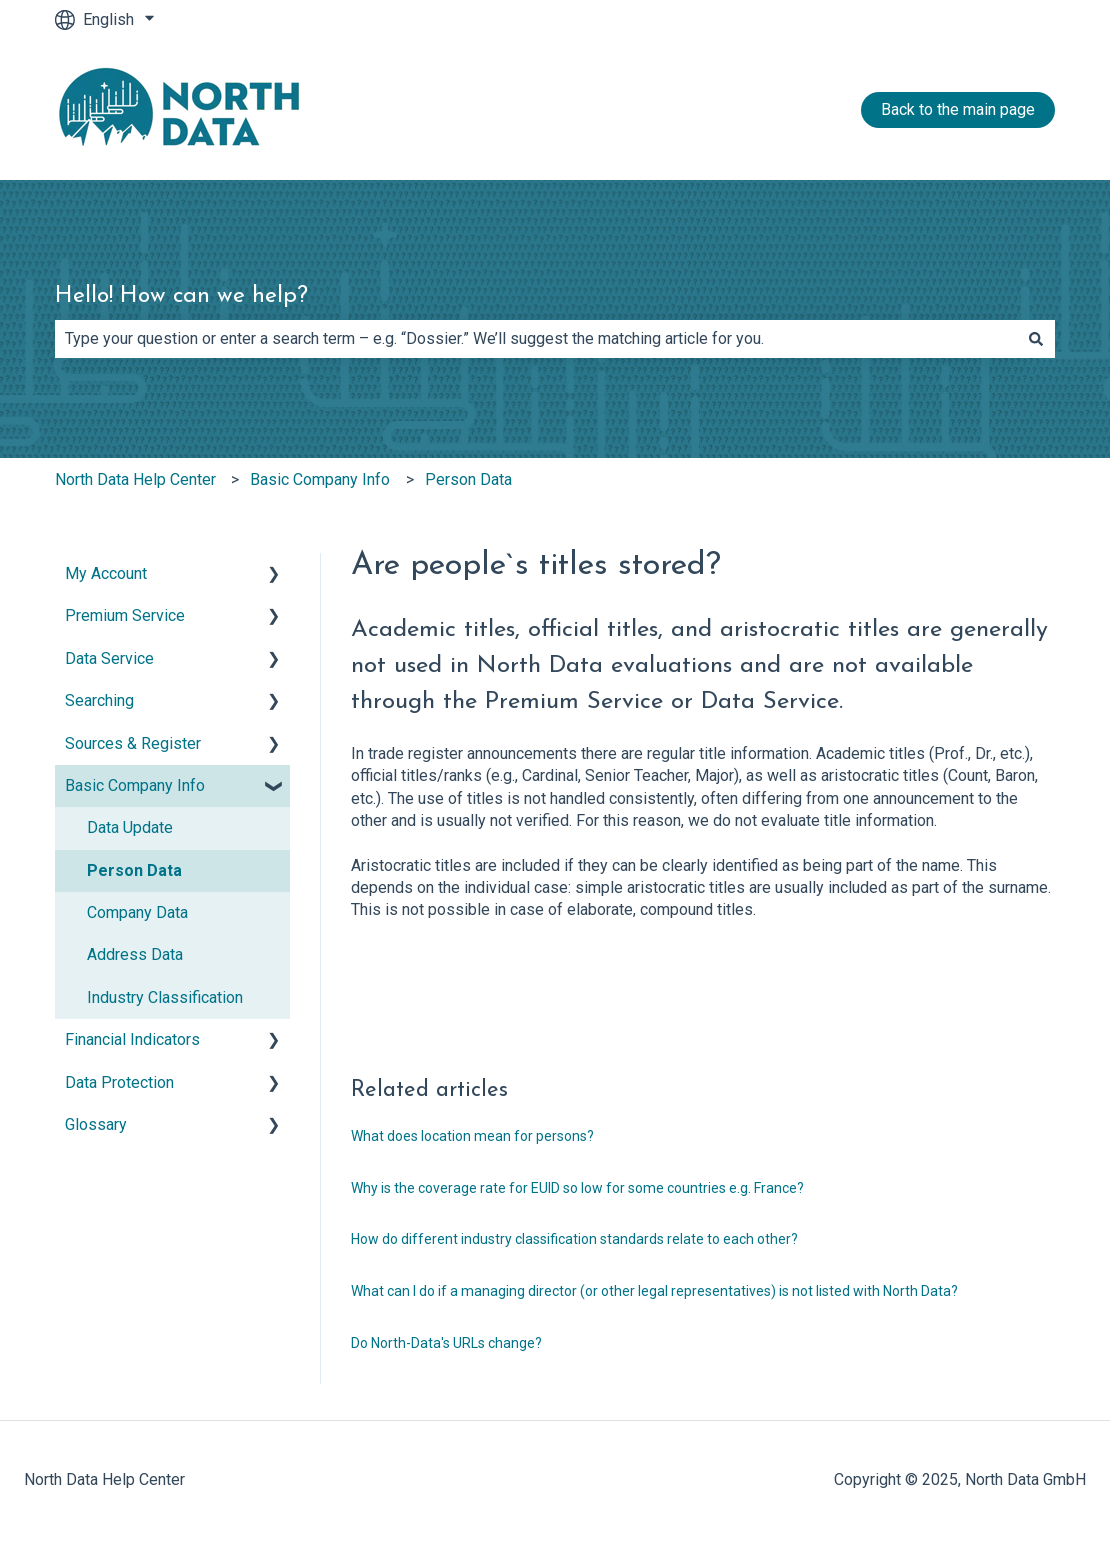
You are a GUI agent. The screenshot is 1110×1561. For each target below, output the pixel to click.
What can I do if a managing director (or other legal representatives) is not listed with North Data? (654, 1291)
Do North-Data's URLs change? (446, 1343)
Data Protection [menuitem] (119, 1082)
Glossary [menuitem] (96, 1124)
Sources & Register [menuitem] (133, 743)
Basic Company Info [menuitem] (135, 785)
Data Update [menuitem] (130, 827)
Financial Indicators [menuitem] (132, 1039)
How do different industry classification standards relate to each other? (574, 1239)
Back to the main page (958, 109)
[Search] (1036, 339)
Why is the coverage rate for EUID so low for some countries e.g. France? (577, 1188)
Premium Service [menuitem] (125, 615)
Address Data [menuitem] (135, 954)
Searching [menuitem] (99, 700)
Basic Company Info (320, 479)
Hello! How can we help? (181, 296)
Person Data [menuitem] (134, 870)
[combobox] (536, 339)
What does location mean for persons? (472, 1136)
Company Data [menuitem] (137, 912)
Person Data (468, 479)
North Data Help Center (135, 479)
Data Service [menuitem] (109, 658)
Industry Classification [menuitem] (165, 997)
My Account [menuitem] (106, 573)
